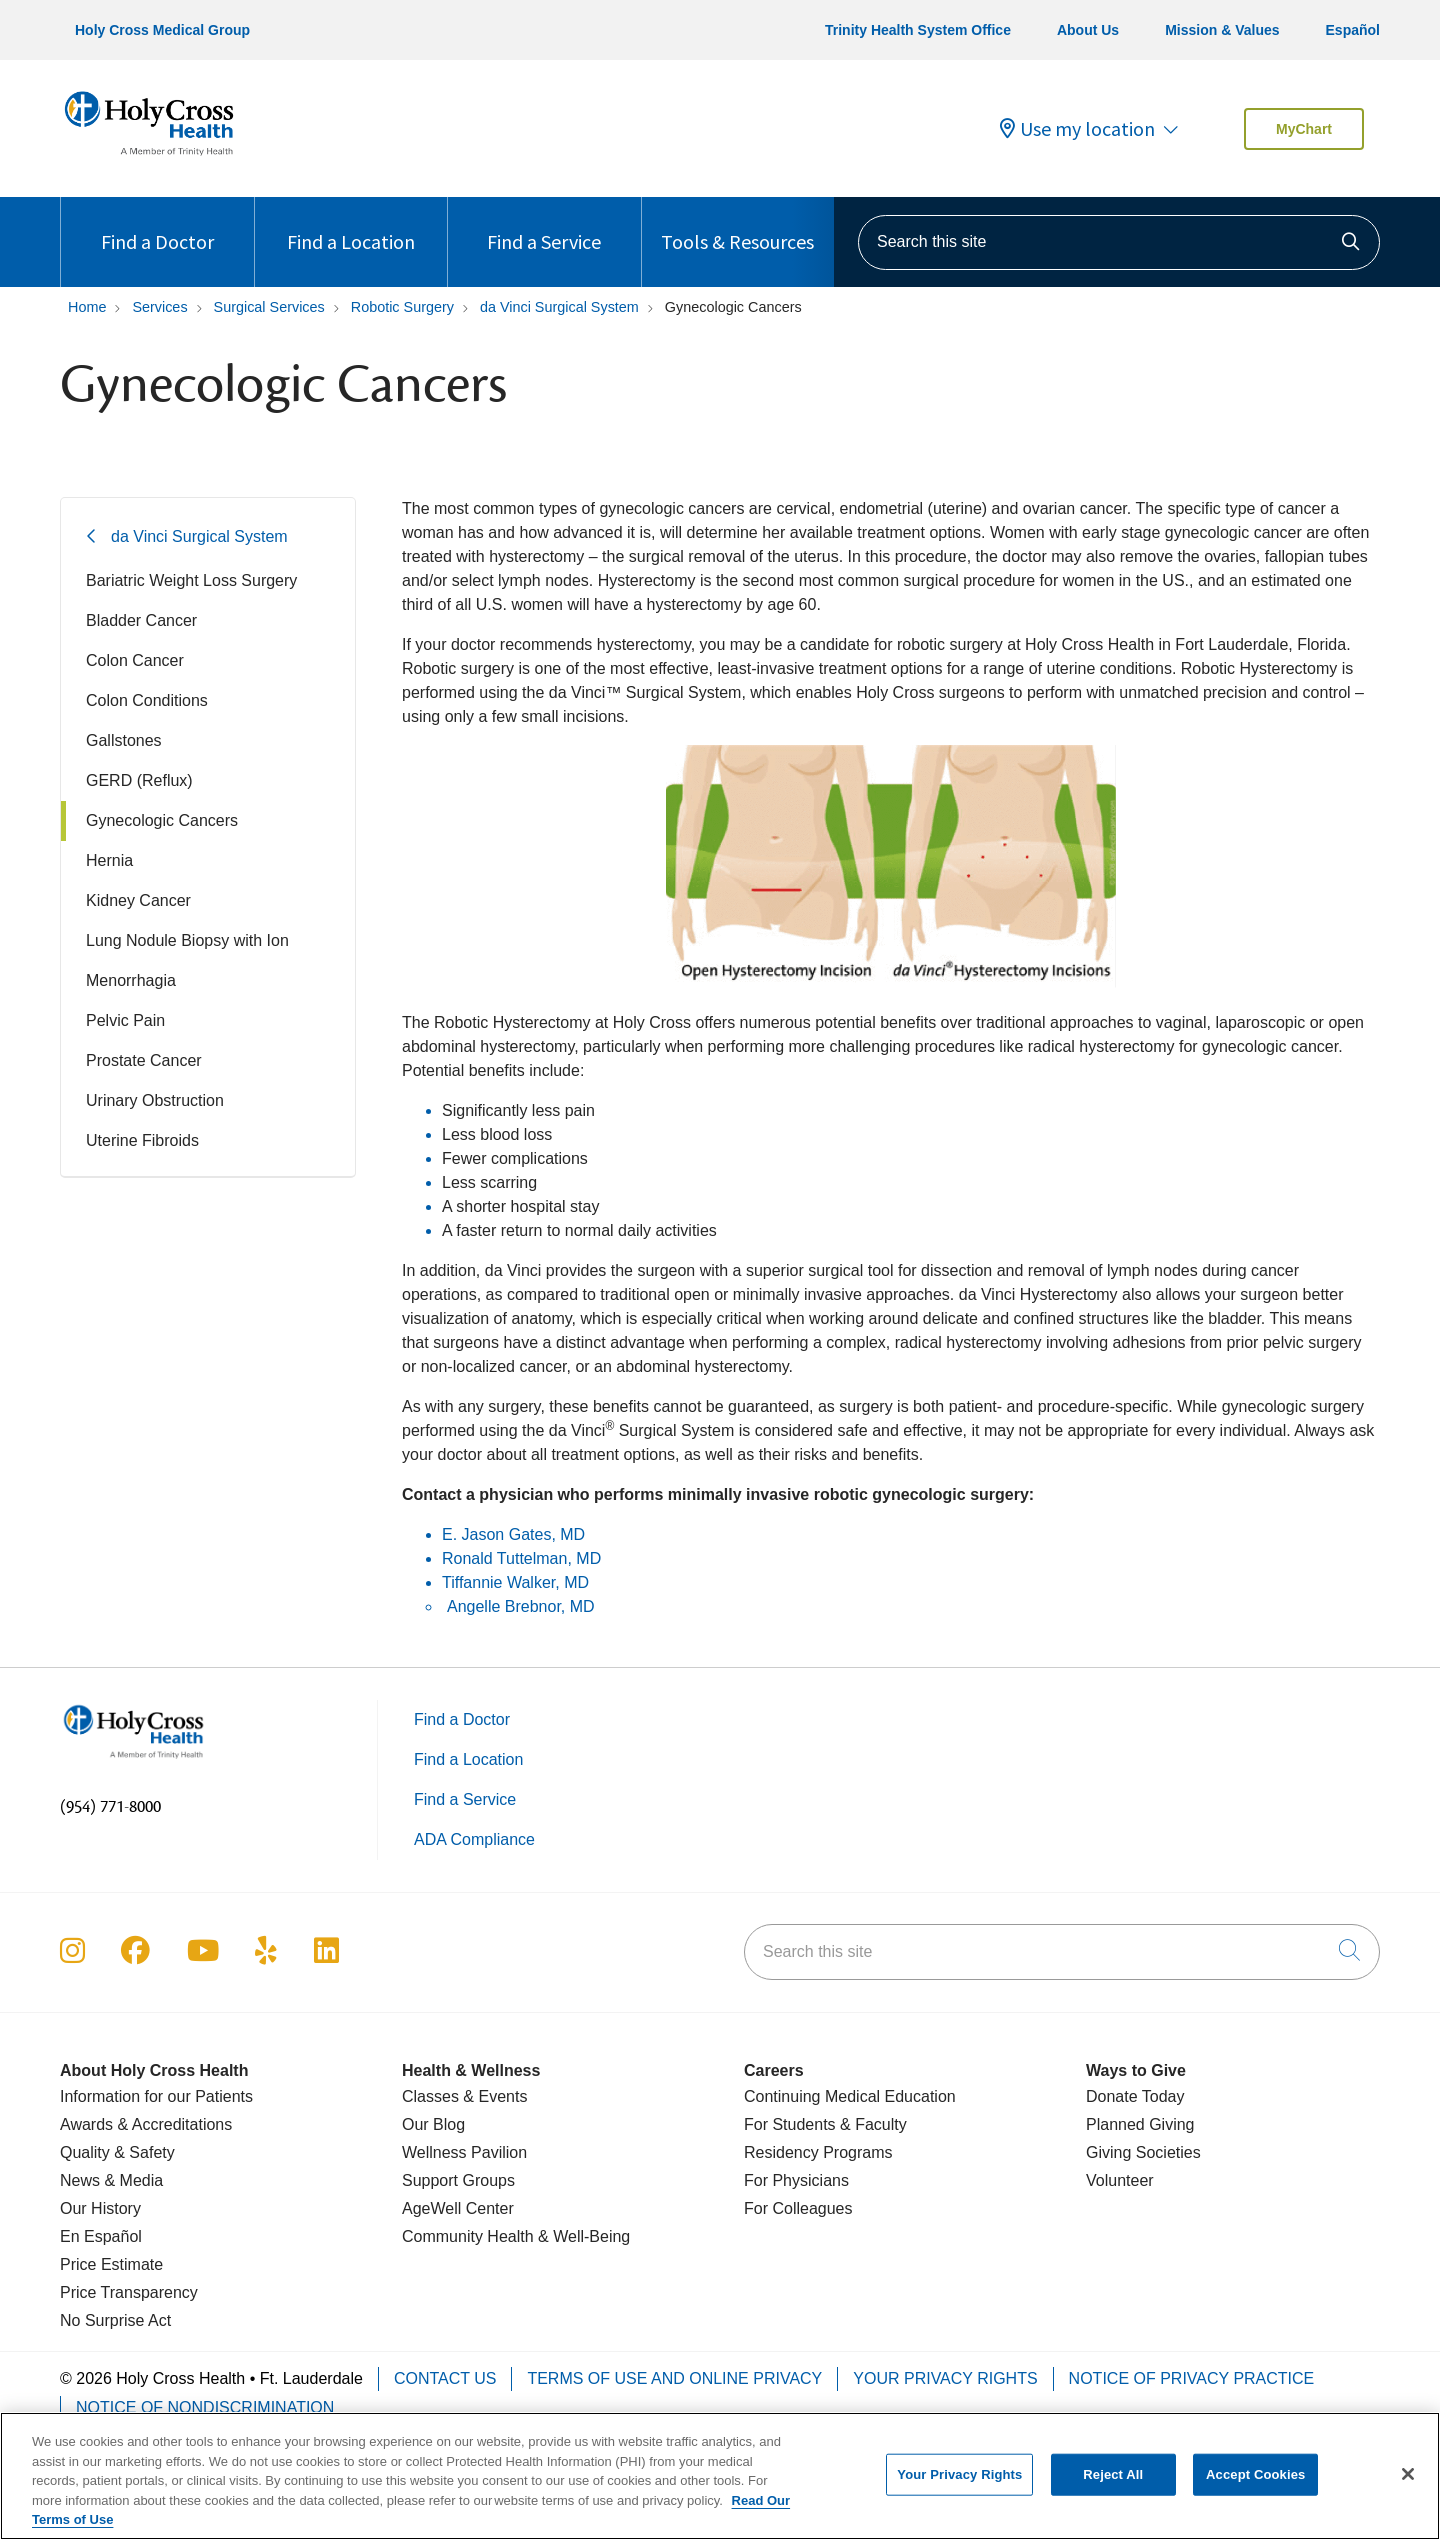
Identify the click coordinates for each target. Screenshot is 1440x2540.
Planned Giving (1140, 2124)
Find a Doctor (157, 225)
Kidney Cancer (138, 900)
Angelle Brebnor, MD (521, 1606)
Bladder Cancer (141, 620)
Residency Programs (818, 2152)
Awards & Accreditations (146, 2124)
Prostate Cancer (144, 1060)
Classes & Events (464, 2096)
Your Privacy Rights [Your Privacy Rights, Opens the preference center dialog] (959, 2485)
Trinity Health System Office (918, 30)
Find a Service (544, 225)
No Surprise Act (115, 2320)
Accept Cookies (1255, 2485)
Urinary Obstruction (155, 1100)
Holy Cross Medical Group (162, 30)
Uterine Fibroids (142, 1140)
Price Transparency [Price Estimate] (129, 2292)
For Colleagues (798, 2208)
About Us (1088, 30)
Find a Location (351, 225)
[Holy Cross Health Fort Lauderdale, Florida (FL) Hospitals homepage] (149, 159)
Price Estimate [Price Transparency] (111, 2264)
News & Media (111, 2180)
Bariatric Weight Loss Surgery (191, 580)
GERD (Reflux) (139, 780)
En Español (101, 2236)
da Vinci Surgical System (199, 536)
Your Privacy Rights (945, 2378)
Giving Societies (1143, 2152)
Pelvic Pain (125, 1020)
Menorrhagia (131, 980)
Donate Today (1135, 2096)
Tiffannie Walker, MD (515, 1582)
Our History (100, 2208)
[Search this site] (1119, 242)
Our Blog (433, 2124)
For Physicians (796, 2180)
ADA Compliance (474, 1839)
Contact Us (445, 2378)
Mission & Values (1222, 30)
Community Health (468, 2236)
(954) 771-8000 (110, 1807)
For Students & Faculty (825, 2124)
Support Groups (458, 2180)
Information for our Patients (156, 2096)
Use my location (1077, 129)
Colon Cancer (135, 660)
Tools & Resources (737, 225)
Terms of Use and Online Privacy (674, 2378)
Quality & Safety (117, 2152)
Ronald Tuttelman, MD (521, 1558)
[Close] (1408, 2486)
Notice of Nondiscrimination (205, 2407)
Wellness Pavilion (464, 2152)
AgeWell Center (458, 2208)
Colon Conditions (147, 700)
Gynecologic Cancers (162, 820)
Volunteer (1120, 2180)
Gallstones (124, 740)
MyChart (1304, 129)
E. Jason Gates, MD (516, 1534)
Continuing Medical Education (850, 2096)
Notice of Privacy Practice (1192, 2378)
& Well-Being (582, 2236)
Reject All (1113, 2485)
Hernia (109, 860)
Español (1353, 30)
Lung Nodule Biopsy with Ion (187, 940)
